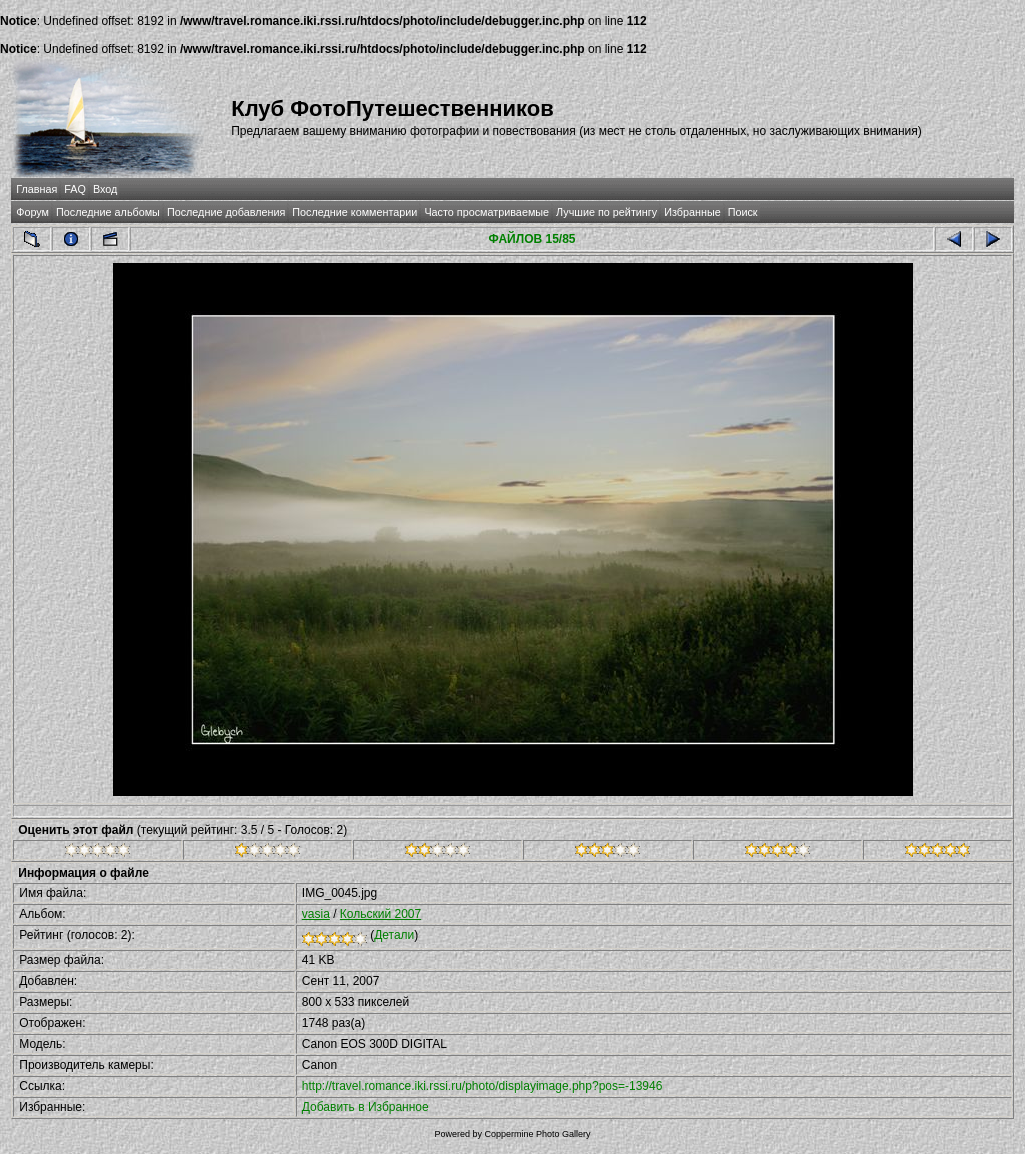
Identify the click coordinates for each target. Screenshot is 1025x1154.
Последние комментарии (354, 212)
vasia (316, 914)
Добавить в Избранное (365, 1107)
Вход (105, 189)
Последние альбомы (108, 212)
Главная (36, 189)
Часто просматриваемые (486, 212)
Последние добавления (226, 212)
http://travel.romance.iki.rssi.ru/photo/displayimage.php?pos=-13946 (482, 1086)
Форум (32, 212)
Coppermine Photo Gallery (537, 1134)
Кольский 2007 (380, 914)
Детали (394, 935)
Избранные (692, 212)
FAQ (75, 189)
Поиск (743, 212)
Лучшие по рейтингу (606, 212)
